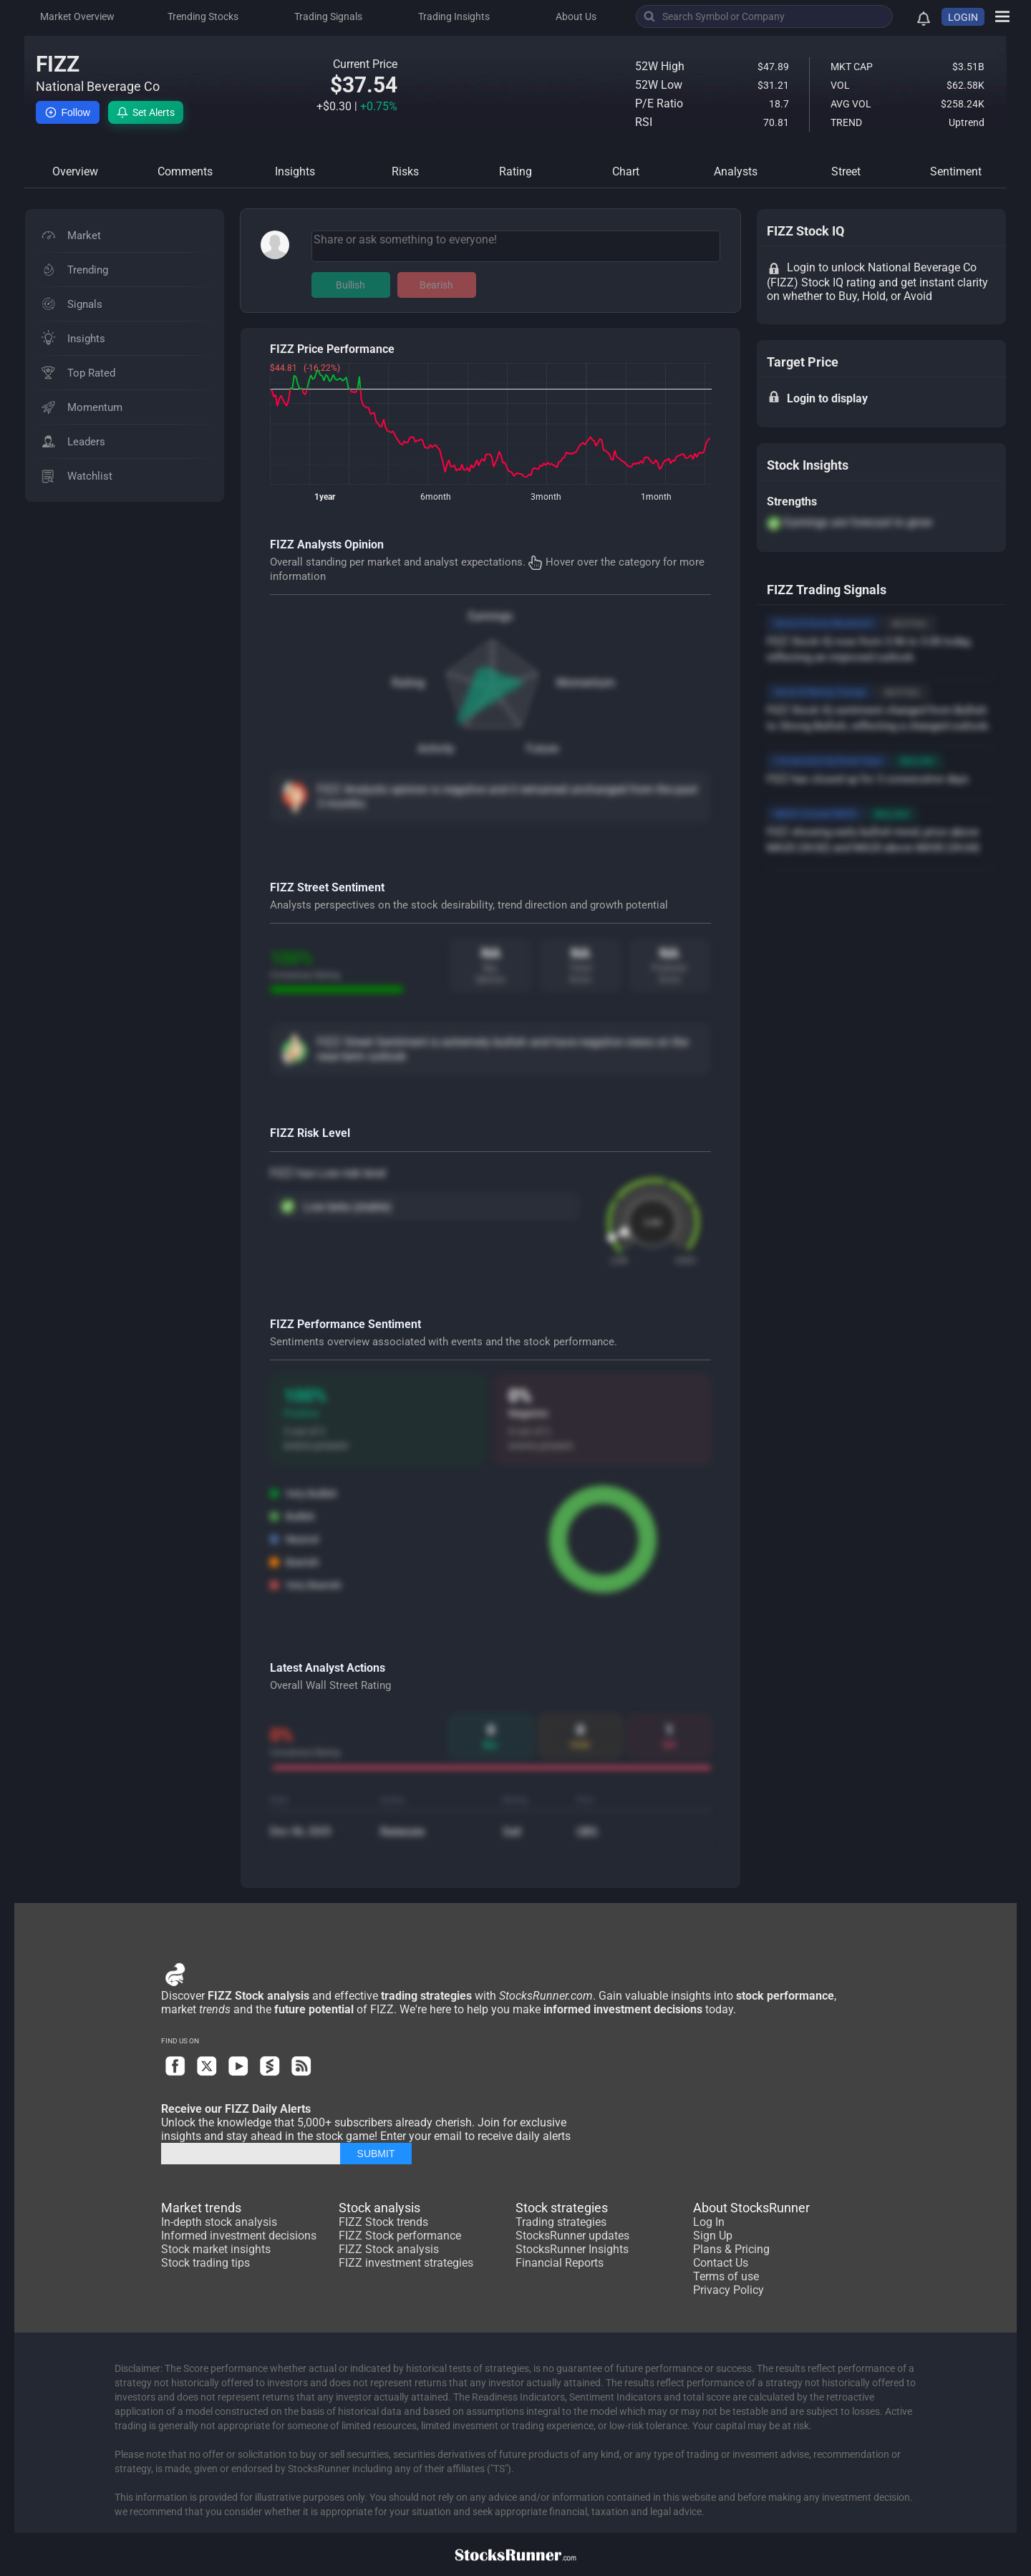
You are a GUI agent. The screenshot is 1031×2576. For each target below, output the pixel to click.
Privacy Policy (728, 2290)
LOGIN (963, 17)
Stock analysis (379, 2207)
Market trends (201, 2207)
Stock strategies (562, 2207)
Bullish (350, 285)
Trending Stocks (203, 16)
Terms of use (726, 2276)
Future (542, 748)
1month (656, 497)
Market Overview (77, 16)
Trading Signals (328, 16)
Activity (436, 748)
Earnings (490, 616)
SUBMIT (376, 2153)
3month (546, 497)
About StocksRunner (751, 2207)
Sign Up (712, 2235)
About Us (576, 16)
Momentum (585, 682)
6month (435, 497)
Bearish (436, 285)
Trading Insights (454, 16)
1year (324, 497)
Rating (408, 682)
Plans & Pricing (731, 2249)
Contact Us (720, 2263)
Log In (709, 2222)
